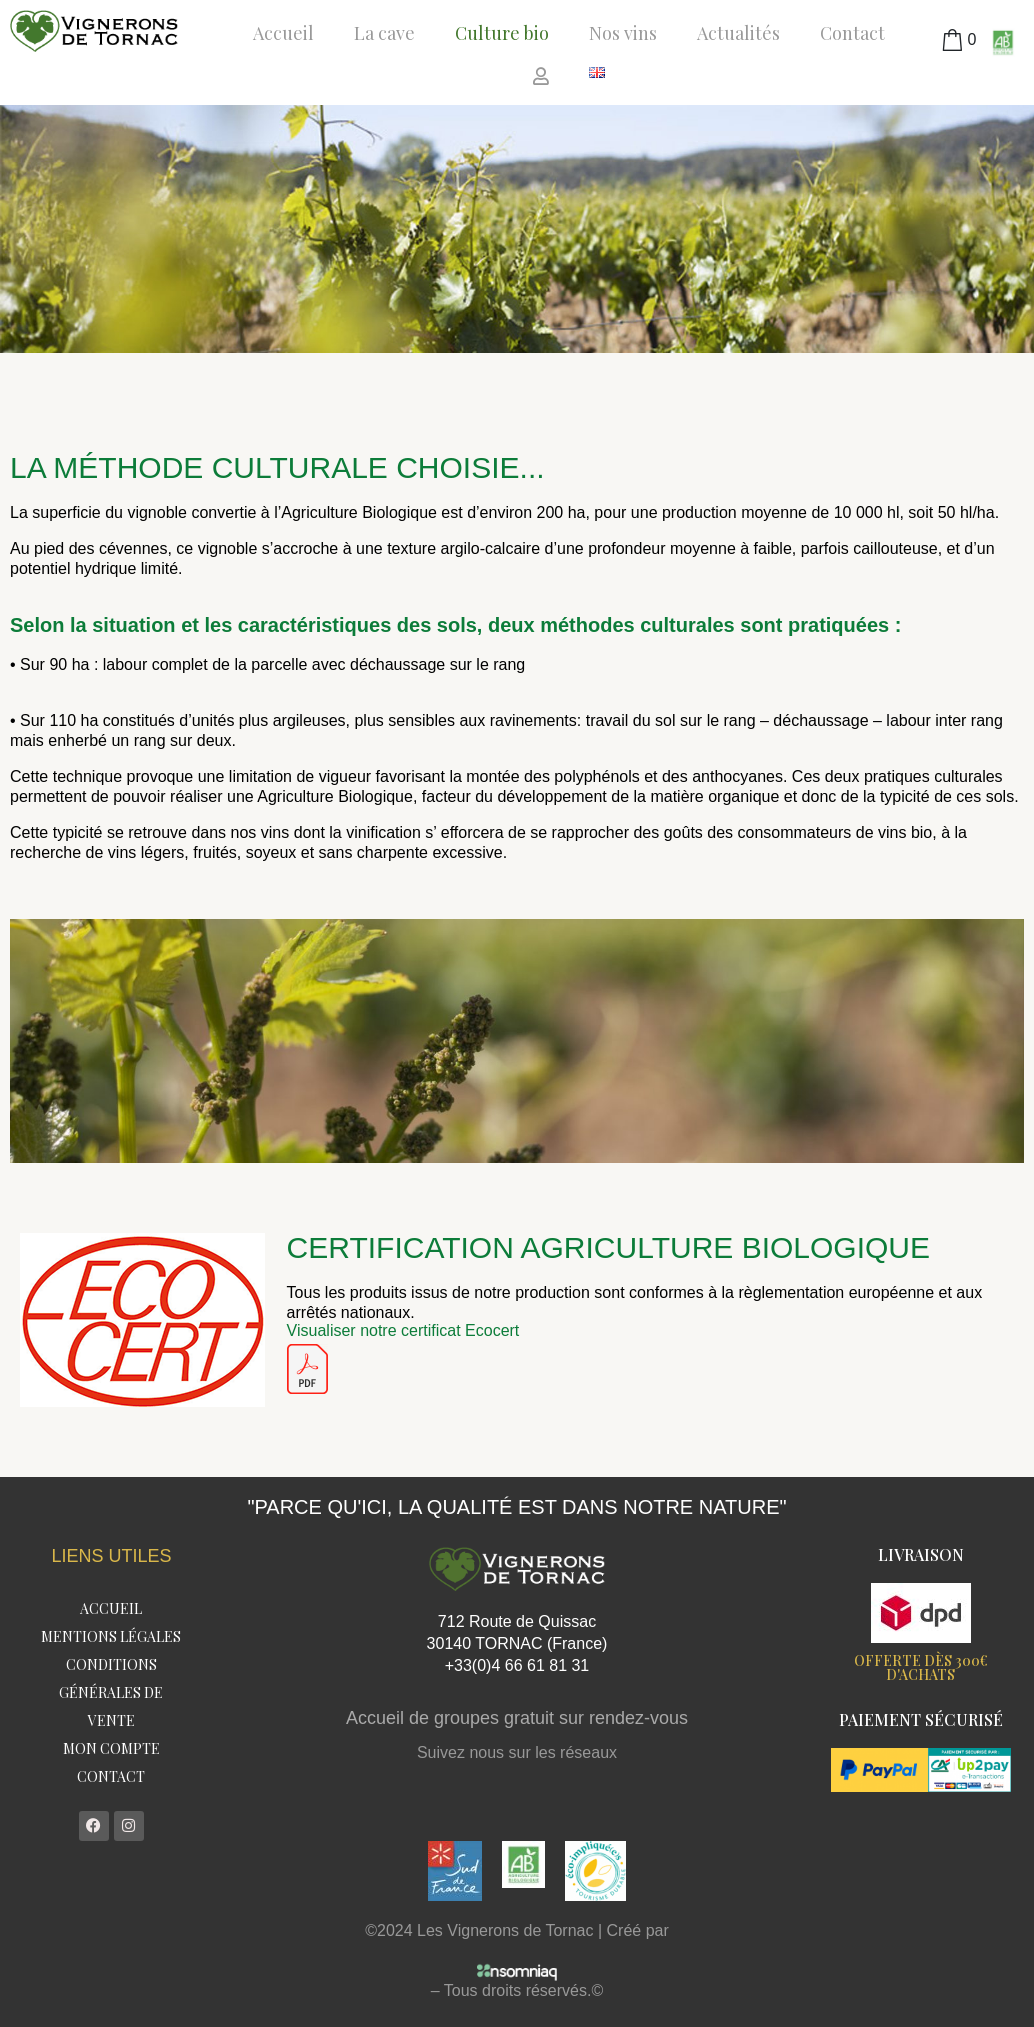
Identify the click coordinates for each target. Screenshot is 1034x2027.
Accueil (283, 33)
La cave (384, 33)
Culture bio (502, 33)
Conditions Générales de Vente (111, 1692)
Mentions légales (111, 1636)
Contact (852, 33)
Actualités (738, 33)
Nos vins (623, 33)
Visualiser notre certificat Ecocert (403, 1330)
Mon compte (111, 1748)
